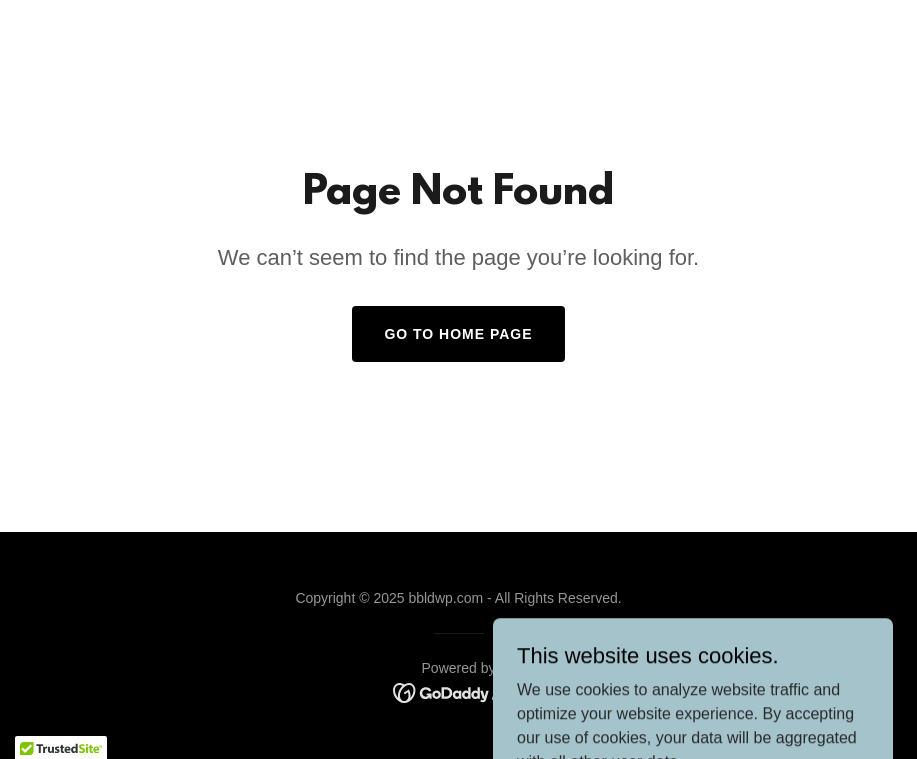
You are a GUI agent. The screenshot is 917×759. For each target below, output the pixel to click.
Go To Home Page (458, 334)
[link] (458, 691)
